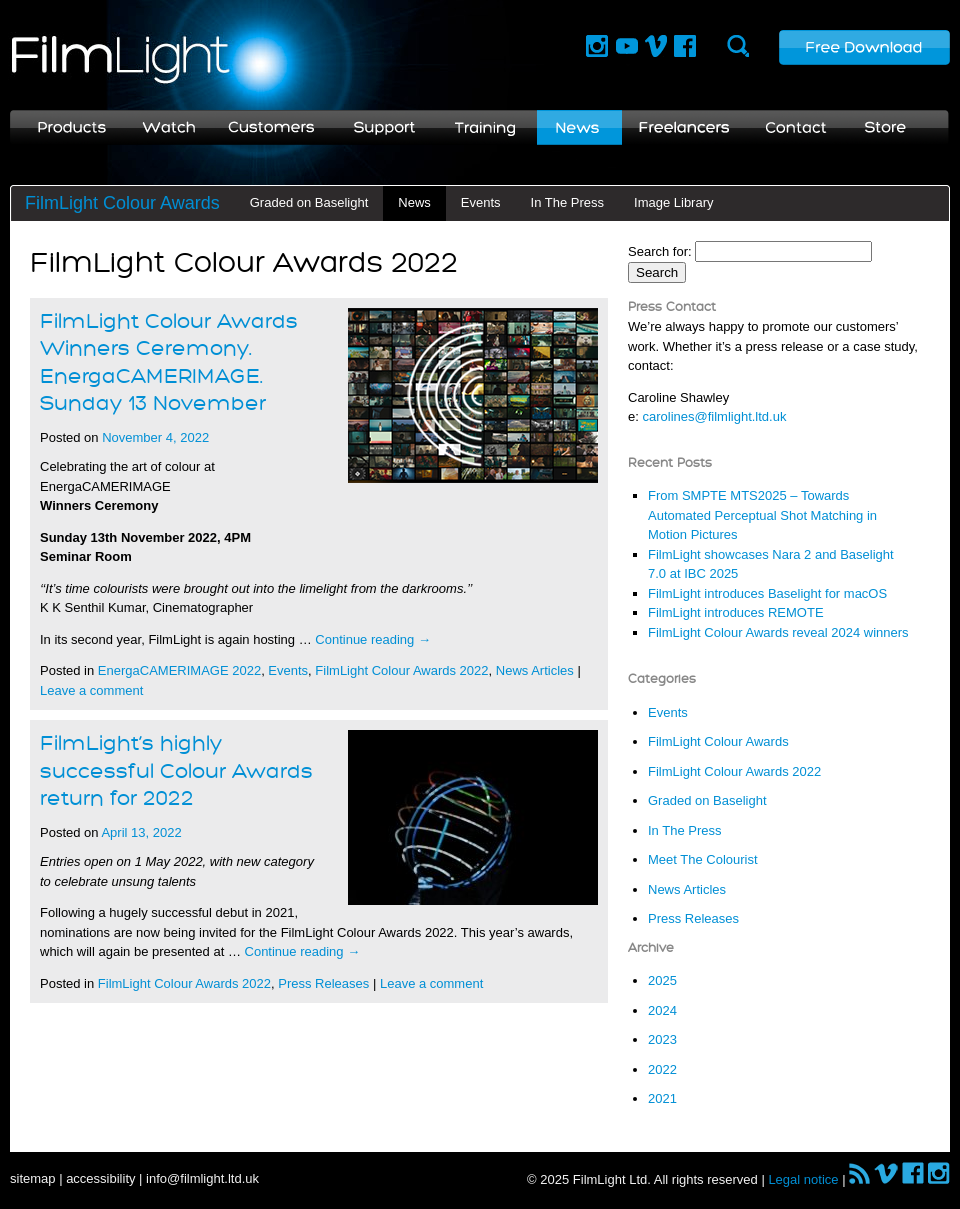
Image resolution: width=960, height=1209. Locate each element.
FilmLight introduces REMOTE (736, 612)
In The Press (567, 202)
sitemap (33, 1178)
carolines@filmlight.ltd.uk (714, 416)
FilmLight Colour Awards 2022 (401, 670)
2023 (662, 1039)
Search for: (660, 251)
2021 (662, 1098)
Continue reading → (373, 639)
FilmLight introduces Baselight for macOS (767, 593)
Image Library (673, 202)
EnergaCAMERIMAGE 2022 (179, 670)
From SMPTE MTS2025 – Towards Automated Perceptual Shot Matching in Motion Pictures (762, 515)
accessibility (100, 1178)
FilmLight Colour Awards (122, 203)
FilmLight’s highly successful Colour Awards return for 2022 (176, 771)
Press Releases (323, 983)
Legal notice (803, 1179)
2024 (662, 1010)
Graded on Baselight (309, 202)
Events (481, 202)
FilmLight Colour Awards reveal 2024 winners (778, 632)
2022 (662, 1069)
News (414, 202)
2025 (662, 980)
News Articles (535, 670)
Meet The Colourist (703, 859)
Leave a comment (91, 690)
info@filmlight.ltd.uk (202, 1178)
